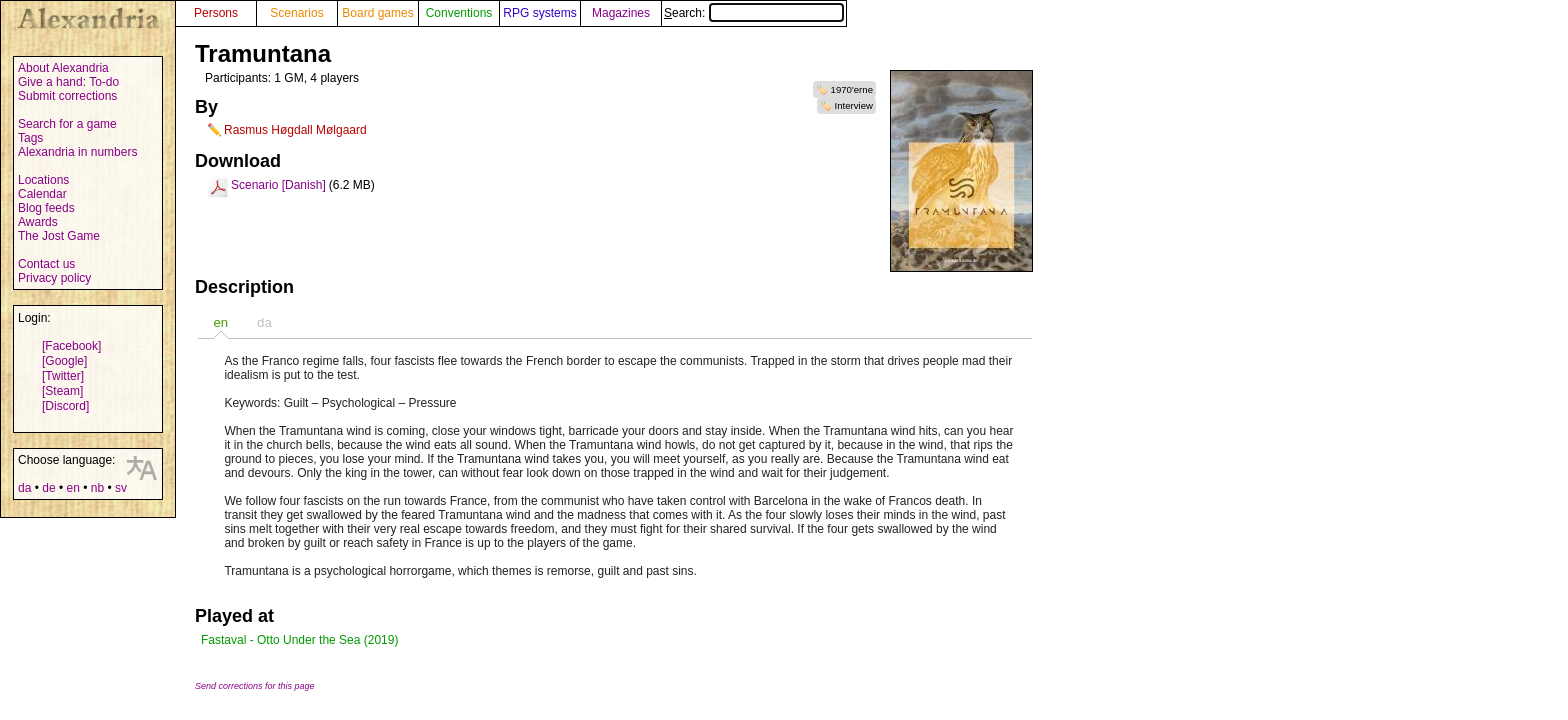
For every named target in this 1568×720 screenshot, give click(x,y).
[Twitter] (63, 376)
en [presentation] (220, 322)
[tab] (220, 322)
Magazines (621, 13)
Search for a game (67, 124)
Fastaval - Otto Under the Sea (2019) (299, 640)
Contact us (46, 264)
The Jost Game (59, 236)
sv (121, 488)
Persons (216, 13)
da (24, 488)
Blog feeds (46, 208)
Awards (38, 222)
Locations (43, 180)
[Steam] (62, 391)
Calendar (42, 194)
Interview (854, 105)
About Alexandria (63, 68)
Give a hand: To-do (68, 82)
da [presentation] (264, 322)
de (48, 488)
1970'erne (852, 89)
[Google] (64, 361)
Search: (754, 13)
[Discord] (65, 406)
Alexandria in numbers (77, 152)
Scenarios (296, 13)
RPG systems (539, 13)
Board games (377, 13)
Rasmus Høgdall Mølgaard (295, 130)
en (72, 488)
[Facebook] (71, 346)
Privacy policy (54, 278)
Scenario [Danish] (278, 185)
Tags (30, 138)
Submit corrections (67, 96)
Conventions (459, 13)
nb (97, 488)
